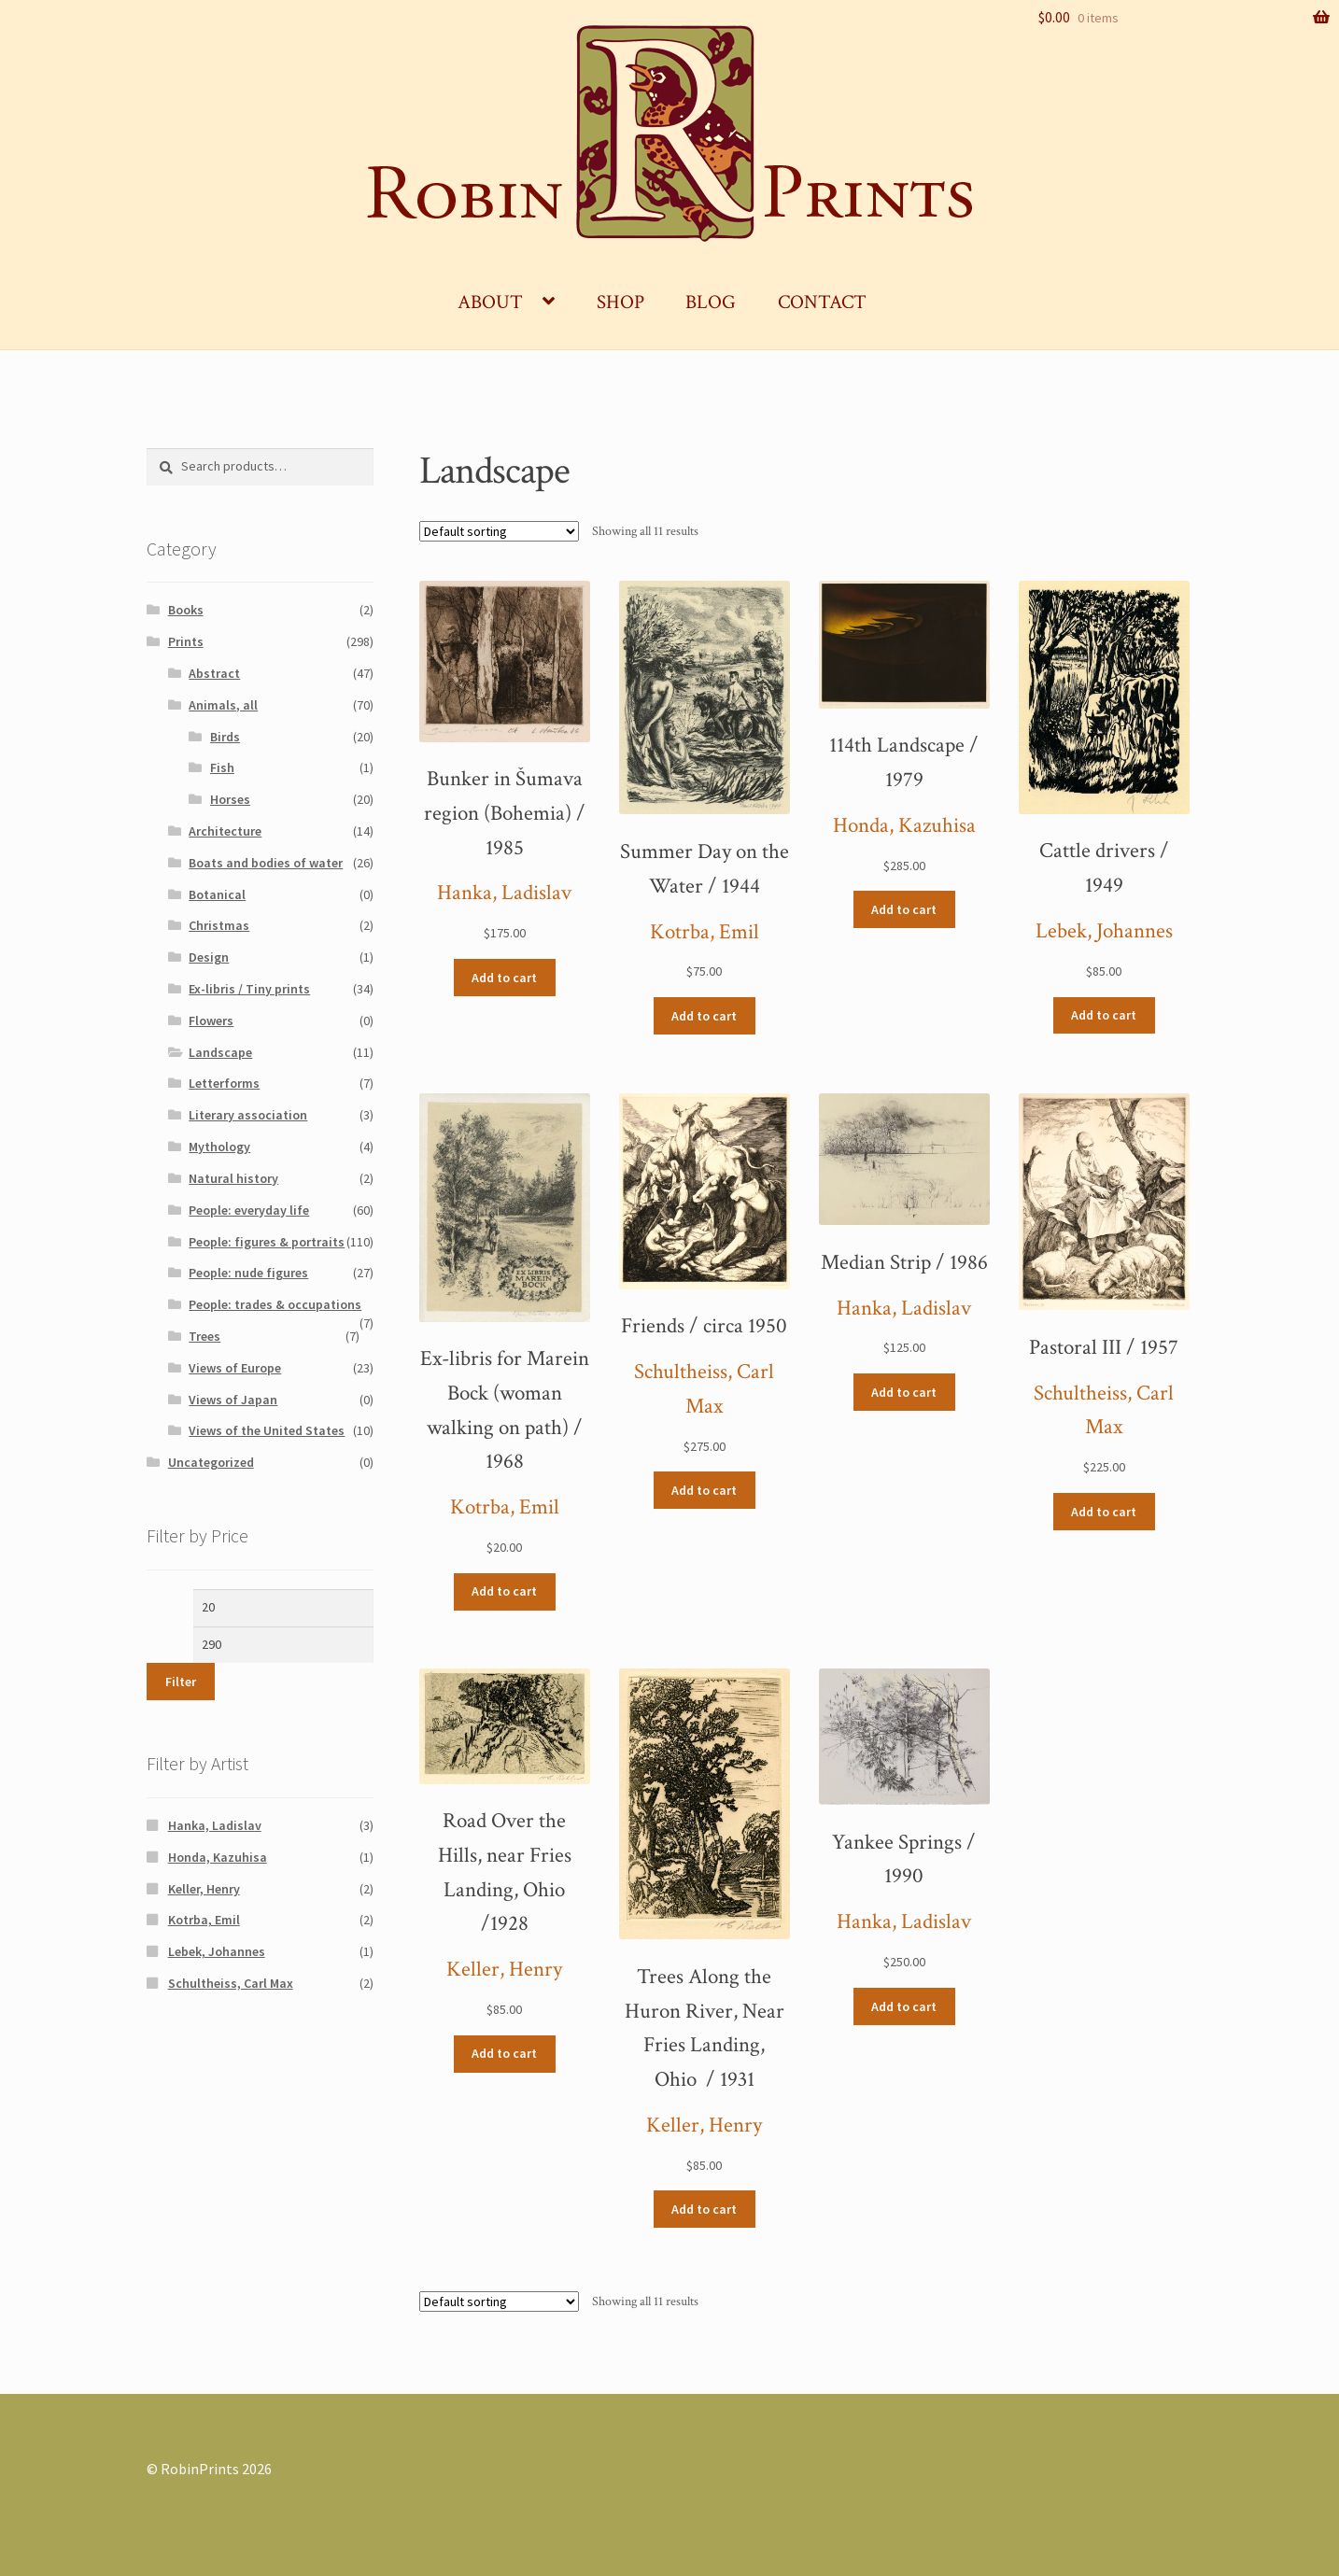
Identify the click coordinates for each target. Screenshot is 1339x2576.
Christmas (219, 925)
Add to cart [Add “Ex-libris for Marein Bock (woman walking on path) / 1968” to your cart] (504, 1591)
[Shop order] (499, 531)
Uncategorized (211, 1462)
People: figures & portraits (267, 1241)
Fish (222, 767)
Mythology (219, 1146)
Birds (225, 736)
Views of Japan (233, 1399)
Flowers (211, 1020)
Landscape (220, 1052)
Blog (710, 302)
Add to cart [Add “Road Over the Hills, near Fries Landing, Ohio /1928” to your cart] (504, 2053)
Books (186, 609)
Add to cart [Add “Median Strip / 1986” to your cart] (904, 1392)
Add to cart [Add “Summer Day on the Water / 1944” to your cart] (704, 1015)
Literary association (248, 1114)
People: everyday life (249, 1210)
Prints (186, 641)
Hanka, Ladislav (504, 893)
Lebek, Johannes (1104, 931)
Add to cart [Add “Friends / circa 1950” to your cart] (704, 1490)
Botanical (217, 894)
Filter (180, 1681)
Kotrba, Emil (704, 932)
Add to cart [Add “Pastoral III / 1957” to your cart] (1103, 1511)
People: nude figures (248, 1272)
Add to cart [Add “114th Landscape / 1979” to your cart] (904, 909)
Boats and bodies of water (266, 862)
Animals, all (223, 705)
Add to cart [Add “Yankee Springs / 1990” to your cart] (904, 2006)
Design (209, 957)
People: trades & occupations (275, 1304)
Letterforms (224, 1083)
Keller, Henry (504, 1969)
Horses (230, 799)
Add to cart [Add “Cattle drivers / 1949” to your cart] (1103, 1014)
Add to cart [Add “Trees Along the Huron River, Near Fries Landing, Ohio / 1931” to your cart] (704, 2209)
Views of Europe (235, 1367)
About (490, 302)
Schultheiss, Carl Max (230, 1983)
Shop (620, 302)
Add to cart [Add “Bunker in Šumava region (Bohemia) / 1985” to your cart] (504, 977)
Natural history (233, 1178)
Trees (204, 1336)
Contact (822, 302)
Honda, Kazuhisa (904, 825)
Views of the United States (267, 1430)
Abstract (214, 673)
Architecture (225, 831)
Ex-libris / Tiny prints (249, 988)
